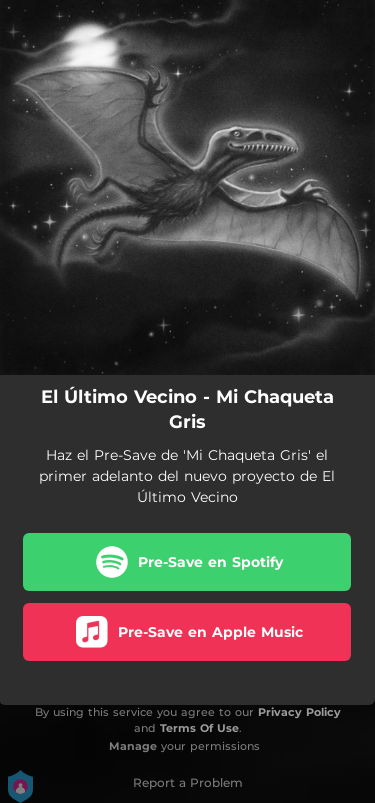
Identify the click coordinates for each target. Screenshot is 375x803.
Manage (133, 746)
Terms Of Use (199, 728)
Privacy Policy (299, 712)
